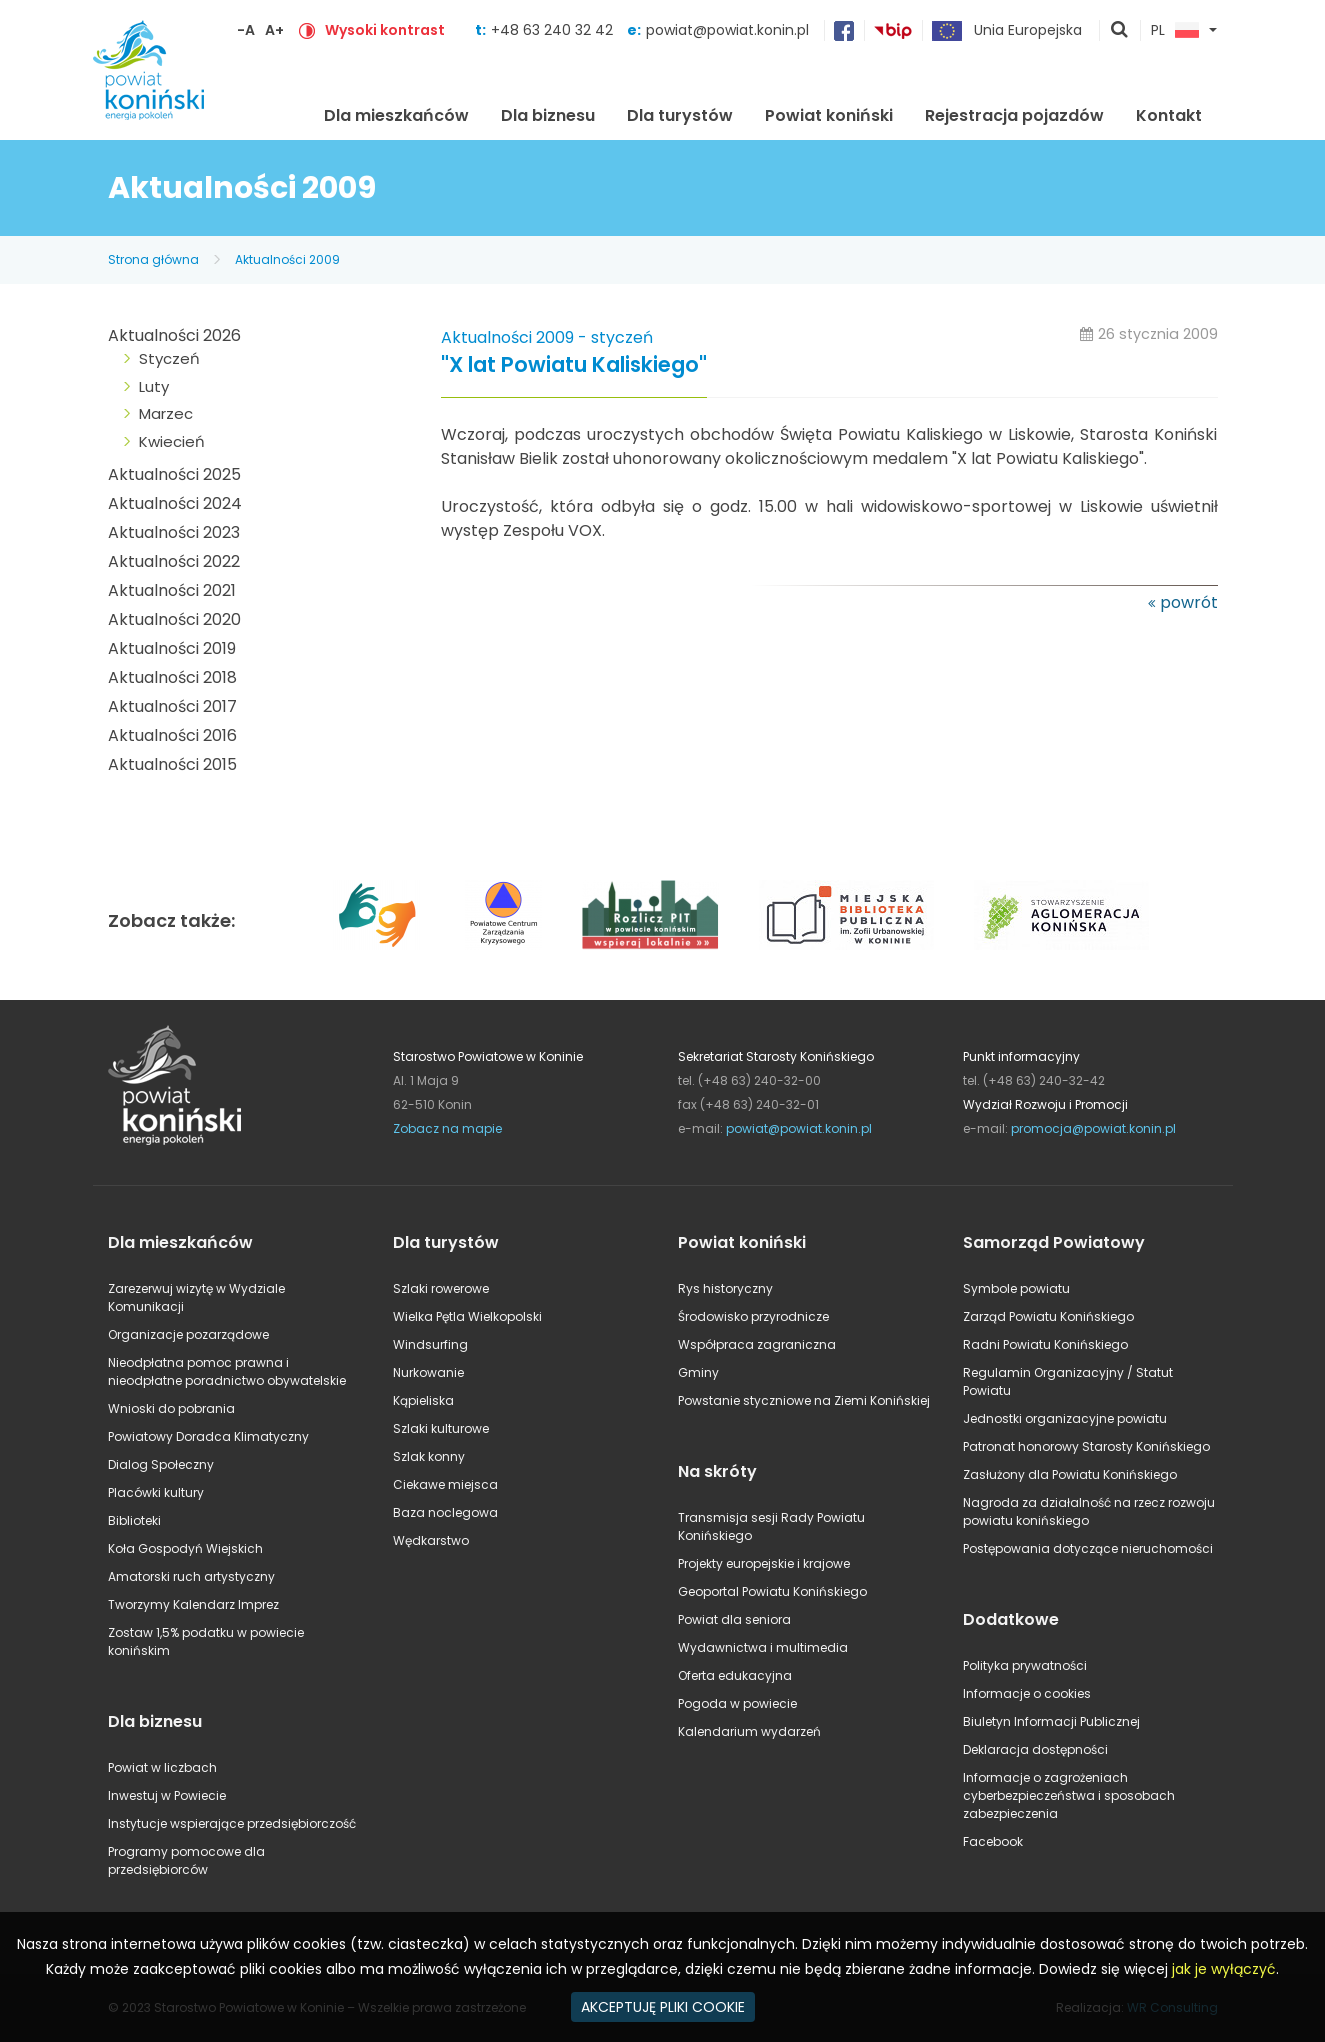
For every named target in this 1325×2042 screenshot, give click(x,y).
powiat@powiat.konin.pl (727, 30)
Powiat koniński (829, 115)
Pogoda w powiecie (737, 1703)
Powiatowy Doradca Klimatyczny (208, 1436)
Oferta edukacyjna (735, 1675)
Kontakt (1169, 115)
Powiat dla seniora (734, 1619)
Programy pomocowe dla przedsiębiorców (186, 1860)
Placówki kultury (156, 1492)
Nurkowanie (428, 1372)
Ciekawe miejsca (445, 1484)
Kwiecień (172, 441)
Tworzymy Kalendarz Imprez (193, 1604)
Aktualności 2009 (287, 259)
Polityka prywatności (1025, 1665)
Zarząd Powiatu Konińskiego (1048, 1316)
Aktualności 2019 (172, 648)
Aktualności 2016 (172, 735)
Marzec (166, 413)
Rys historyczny (725, 1288)
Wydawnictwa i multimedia (763, 1647)
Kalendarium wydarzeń (749, 1731)
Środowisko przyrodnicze (753, 1316)
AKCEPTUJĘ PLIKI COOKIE (663, 2007)
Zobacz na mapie (447, 1128)
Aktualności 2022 (174, 561)
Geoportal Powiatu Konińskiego (772, 1591)
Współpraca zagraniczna (757, 1344)
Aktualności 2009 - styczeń (547, 337)
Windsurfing (430, 1344)
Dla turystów (680, 115)
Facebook (993, 1841)
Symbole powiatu (1016, 1288)
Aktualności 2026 (174, 335)
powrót (1189, 602)
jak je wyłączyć (1224, 1969)
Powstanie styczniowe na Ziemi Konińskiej (804, 1400)
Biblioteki (134, 1520)
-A (246, 30)
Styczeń (169, 358)
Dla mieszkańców (396, 115)
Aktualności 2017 (172, 706)
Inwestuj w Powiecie (167, 1795)
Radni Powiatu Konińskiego (1045, 1344)
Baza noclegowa (445, 1512)
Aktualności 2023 (174, 532)
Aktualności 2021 (172, 590)
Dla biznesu (548, 115)
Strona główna (276, 113)
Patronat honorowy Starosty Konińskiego (1086, 1446)
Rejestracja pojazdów (1014, 115)
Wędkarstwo (431, 1540)
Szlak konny (429, 1456)
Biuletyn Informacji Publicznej (1051, 1721)
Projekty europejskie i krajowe (764, 1563)
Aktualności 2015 (172, 764)
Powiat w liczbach (162, 1767)
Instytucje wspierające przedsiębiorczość (232, 1823)
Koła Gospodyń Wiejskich (185, 1548)
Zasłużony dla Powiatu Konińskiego (1070, 1474)
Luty (154, 386)
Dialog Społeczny (161, 1464)
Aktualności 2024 (175, 503)
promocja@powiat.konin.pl (1093, 1128)
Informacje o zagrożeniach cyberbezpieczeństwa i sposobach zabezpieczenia (1069, 1795)
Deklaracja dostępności (1035, 1749)
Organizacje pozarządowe (188, 1334)
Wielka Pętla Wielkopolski (467, 1316)
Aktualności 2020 (174, 619)
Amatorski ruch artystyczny (191, 1576)
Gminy (698, 1372)
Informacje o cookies (1027, 1693)
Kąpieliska (423, 1400)
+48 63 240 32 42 (554, 30)
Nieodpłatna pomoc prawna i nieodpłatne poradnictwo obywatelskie (227, 1371)
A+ (274, 30)
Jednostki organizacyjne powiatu (1065, 1418)
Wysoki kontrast (385, 30)
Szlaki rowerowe (441, 1288)
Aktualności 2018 (172, 677)
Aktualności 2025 (174, 474)
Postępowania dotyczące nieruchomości (1088, 1548)
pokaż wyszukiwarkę (1120, 31)
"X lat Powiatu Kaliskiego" (574, 365)
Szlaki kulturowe (441, 1428)
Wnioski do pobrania (171, 1408)
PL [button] (1175, 31)
